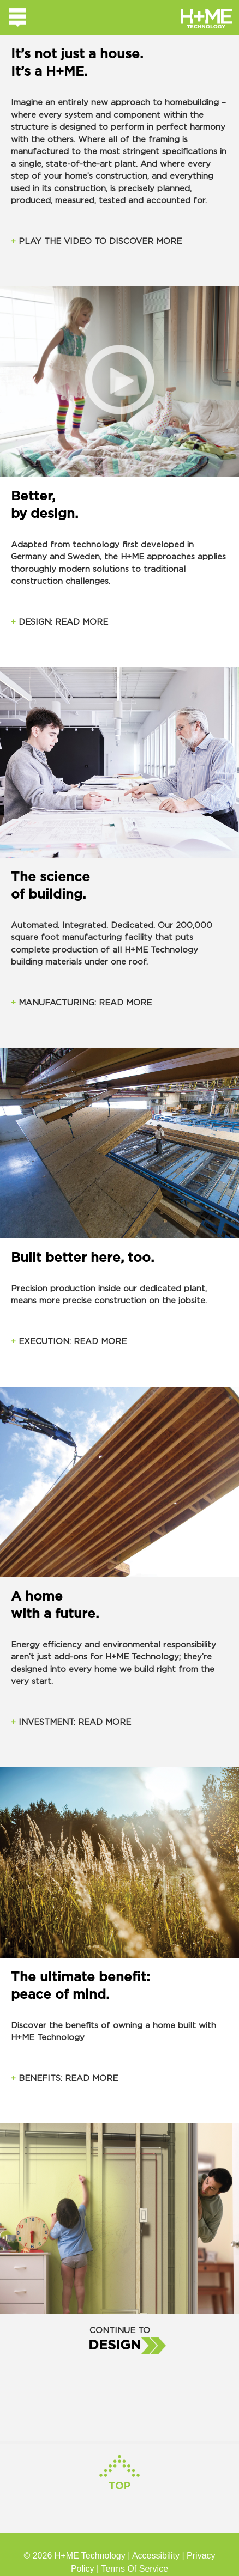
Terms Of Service (134, 2568)
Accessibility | (159, 2555)
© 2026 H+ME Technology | (77, 2555)
